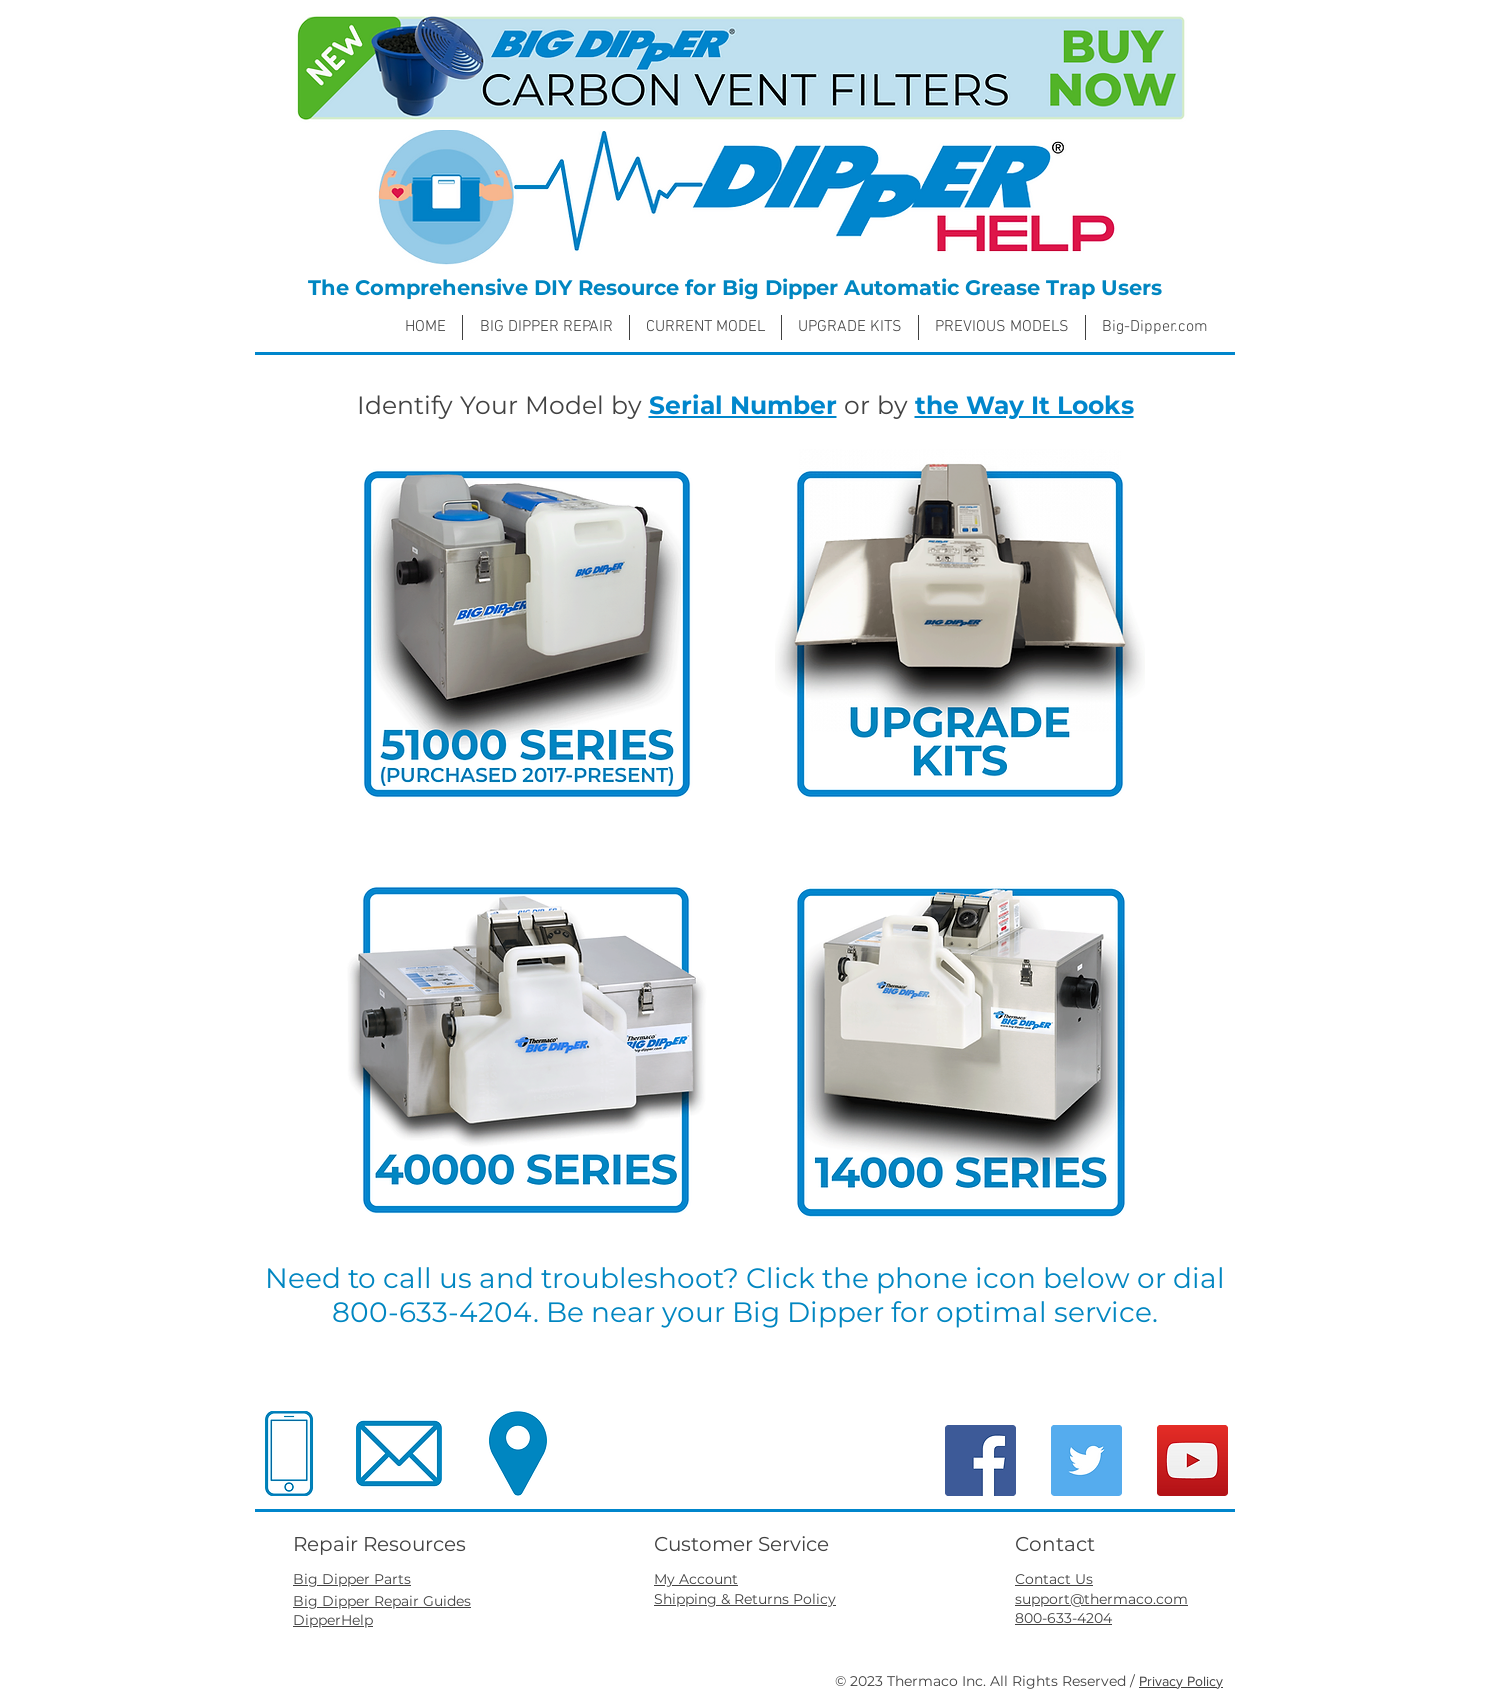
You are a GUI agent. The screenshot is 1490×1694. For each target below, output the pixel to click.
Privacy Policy (1181, 1681)
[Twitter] (1086, 1460)
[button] (705, 327)
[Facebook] (980, 1460)
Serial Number (743, 405)
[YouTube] (1192, 1460)
